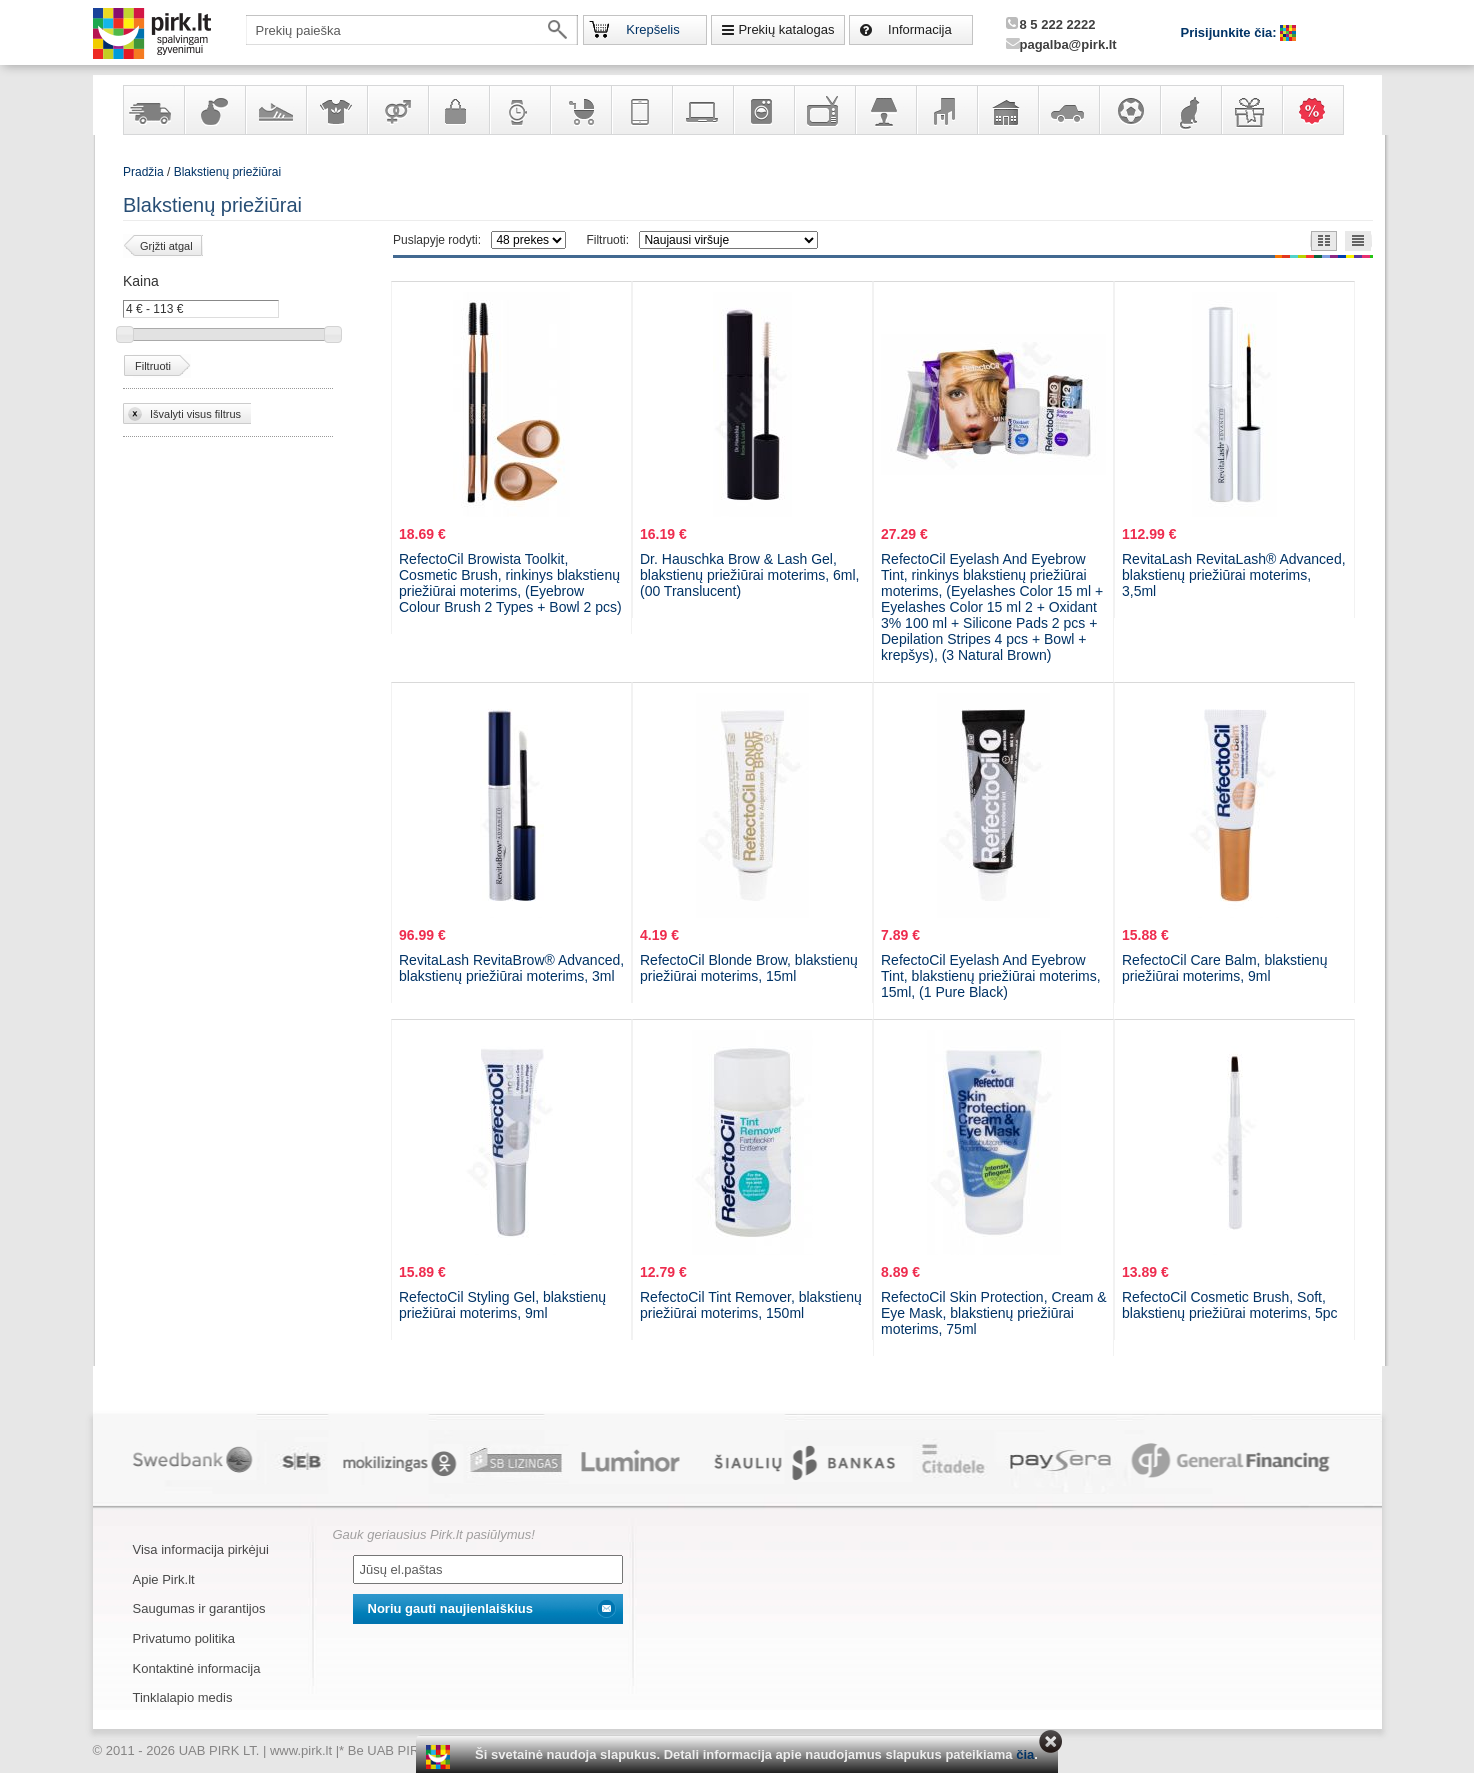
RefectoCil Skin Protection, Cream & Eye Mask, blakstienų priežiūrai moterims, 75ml (994, 1313)
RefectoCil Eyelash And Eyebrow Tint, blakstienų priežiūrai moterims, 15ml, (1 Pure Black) (991, 976)
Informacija (920, 29)
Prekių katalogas (786, 29)
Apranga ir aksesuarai (336, 110)
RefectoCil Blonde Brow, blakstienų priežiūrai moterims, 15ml (749, 968)
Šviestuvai (885, 110)
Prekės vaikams (580, 110)
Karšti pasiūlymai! (1319, 110)
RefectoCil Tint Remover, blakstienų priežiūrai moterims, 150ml (751, 1305)
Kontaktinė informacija (197, 1668)
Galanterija (458, 110)
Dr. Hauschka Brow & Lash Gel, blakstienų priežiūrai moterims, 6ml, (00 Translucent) (749, 575)
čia (1025, 1754)
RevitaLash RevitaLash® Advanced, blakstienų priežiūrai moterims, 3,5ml (1234, 575)
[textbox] (412, 30)
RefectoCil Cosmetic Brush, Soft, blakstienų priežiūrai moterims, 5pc (1230, 1305)
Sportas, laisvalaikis (1129, 110)
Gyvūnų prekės (1190, 110)
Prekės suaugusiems (397, 110)
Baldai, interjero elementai (946, 110)
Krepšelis (652, 29)
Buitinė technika (763, 110)
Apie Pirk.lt (164, 1579)
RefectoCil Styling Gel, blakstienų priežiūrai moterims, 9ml (502, 1305)
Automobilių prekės (1068, 110)
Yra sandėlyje (153, 110)
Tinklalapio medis (183, 1697)
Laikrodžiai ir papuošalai (519, 110)
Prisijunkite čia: (1231, 32)
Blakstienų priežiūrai (227, 172)
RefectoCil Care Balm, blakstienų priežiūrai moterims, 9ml (1224, 968)
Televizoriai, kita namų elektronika (824, 110)
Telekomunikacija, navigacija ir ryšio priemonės (641, 110)
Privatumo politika (184, 1638)
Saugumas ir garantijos (199, 1608)
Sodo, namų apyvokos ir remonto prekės (1007, 110)
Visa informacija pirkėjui (201, 1549)
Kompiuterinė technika (702, 110)
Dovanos (1251, 110)
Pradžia (143, 172)
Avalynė (275, 110)
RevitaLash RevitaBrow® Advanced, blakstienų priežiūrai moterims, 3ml (511, 968)
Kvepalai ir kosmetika (214, 110)
